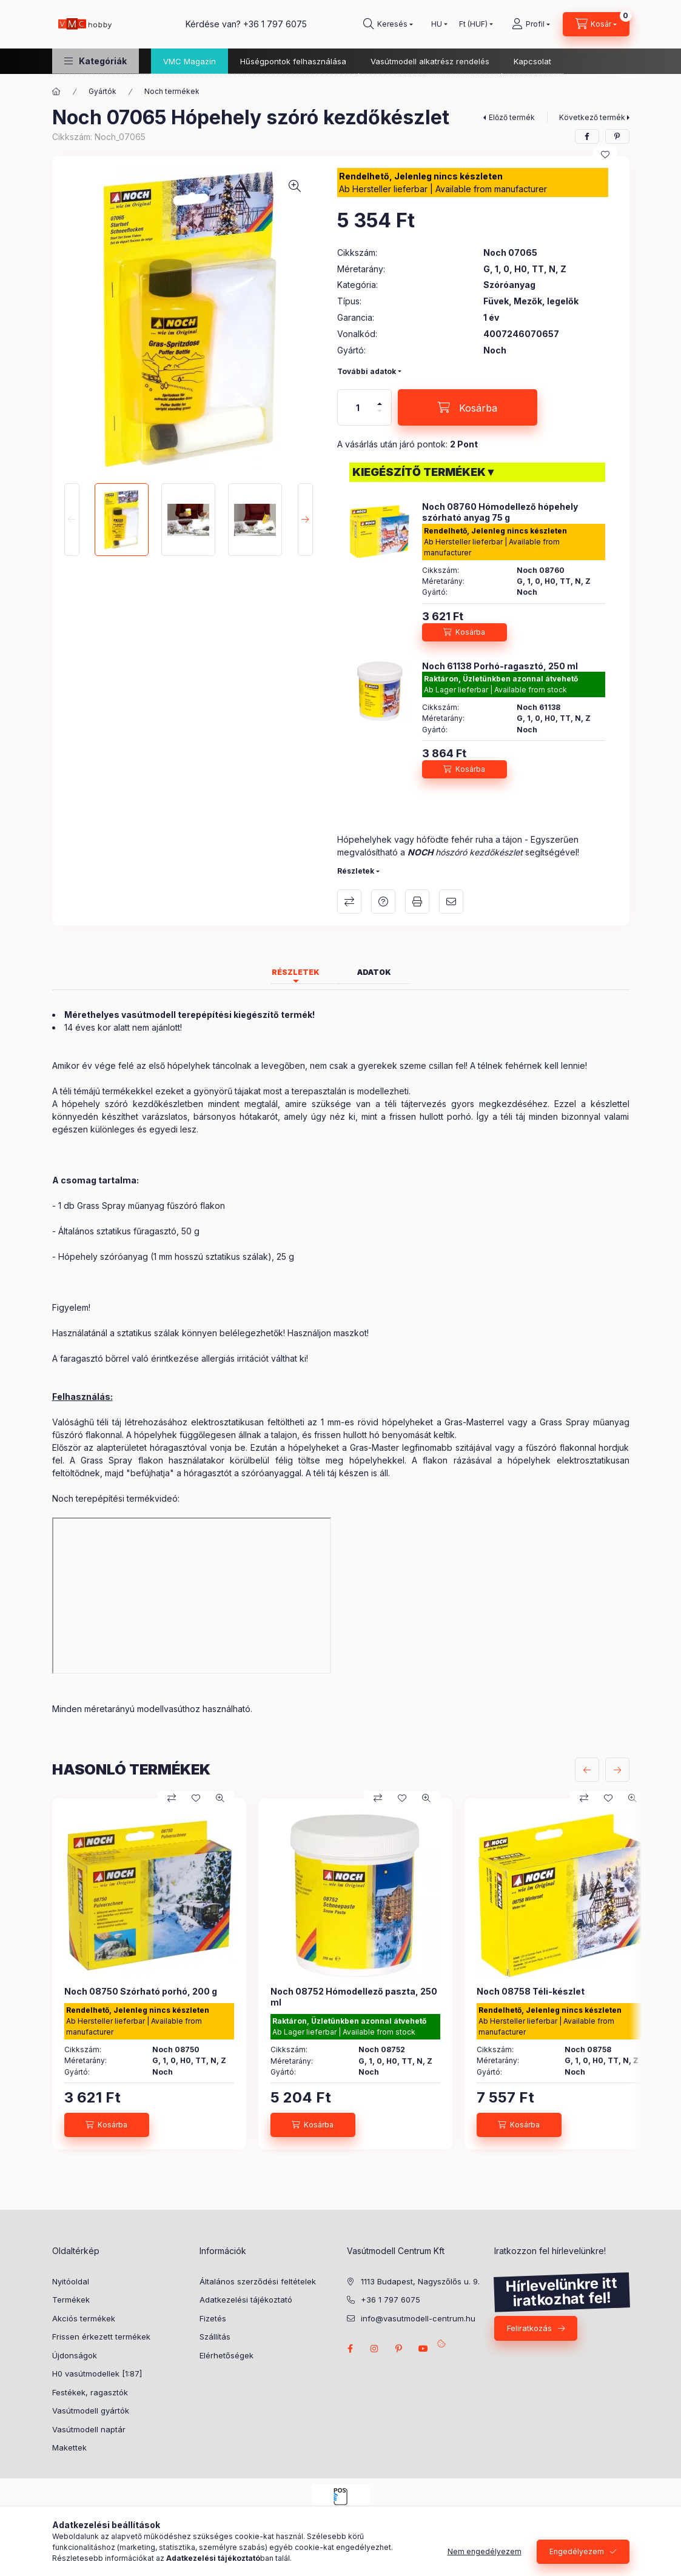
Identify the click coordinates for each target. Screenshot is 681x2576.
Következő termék (592, 117)
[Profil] (531, 24)
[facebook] (587, 136)
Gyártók (102, 91)
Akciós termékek (83, 2318)
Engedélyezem (576, 2551)
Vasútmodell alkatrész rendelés (430, 61)
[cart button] (596, 24)
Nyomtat (417, 901)
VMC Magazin (189, 61)
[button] (95, 61)
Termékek (71, 2299)
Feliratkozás (529, 2328)
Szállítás (215, 2336)
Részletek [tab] (296, 972)
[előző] (587, 1770)
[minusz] (379, 411)
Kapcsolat (532, 61)
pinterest (399, 2349)
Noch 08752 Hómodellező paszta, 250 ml (353, 1996)
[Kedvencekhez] (605, 154)
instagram (375, 2349)
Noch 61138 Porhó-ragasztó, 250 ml (500, 666)
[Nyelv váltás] (437, 24)
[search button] (388, 24)
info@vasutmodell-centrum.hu (418, 2318)
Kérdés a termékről (383, 901)
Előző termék (512, 117)
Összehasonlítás (349, 901)
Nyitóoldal (70, 2281)
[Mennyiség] (358, 407)
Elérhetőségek (226, 2355)
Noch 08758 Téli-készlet (531, 1991)
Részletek (355, 870)
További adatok (366, 371)
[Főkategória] (56, 91)
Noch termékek (172, 91)
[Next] (305, 519)
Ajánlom (451, 901)
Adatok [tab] (374, 972)
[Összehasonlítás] (171, 1798)
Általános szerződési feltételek (258, 2281)
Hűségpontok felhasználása (293, 61)
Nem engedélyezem (485, 2551)
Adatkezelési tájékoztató (246, 2299)
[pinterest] (617, 136)
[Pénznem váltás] (473, 24)
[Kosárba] (467, 407)
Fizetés (213, 2318)
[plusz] (379, 403)
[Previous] (71, 519)
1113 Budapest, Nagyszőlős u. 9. (420, 2281)
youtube (423, 2349)
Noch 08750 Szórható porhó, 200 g (140, 1991)
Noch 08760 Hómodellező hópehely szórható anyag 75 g (500, 512)
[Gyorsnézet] (220, 1798)
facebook (350, 2349)
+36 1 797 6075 (275, 24)
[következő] (617, 1770)
